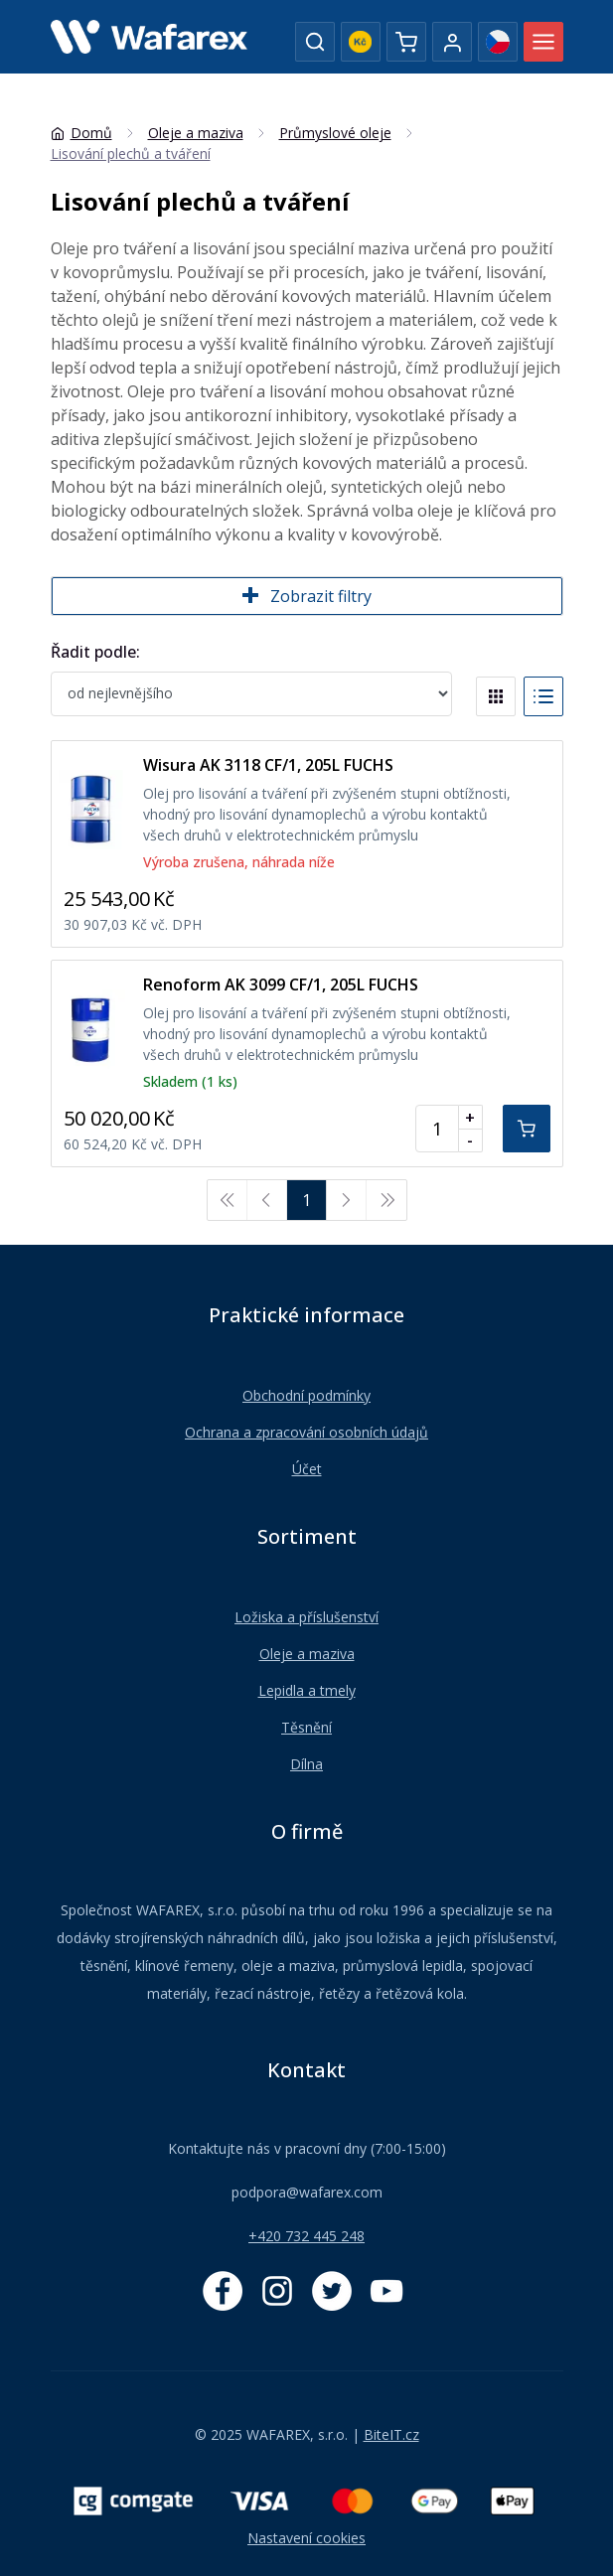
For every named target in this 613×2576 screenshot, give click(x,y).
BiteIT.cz (391, 2434)
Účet (307, 1468)
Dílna (306, 1763)
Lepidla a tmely (307, 1690)
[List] (543, 696)
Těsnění (306, 1727)
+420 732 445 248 (306, 2235)
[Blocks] (496, 696)
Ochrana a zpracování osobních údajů (306, 1432)
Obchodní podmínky (306, 1395)
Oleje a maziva (307, 1653)
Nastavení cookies (306, 2537)
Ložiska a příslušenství (306, 1616)
